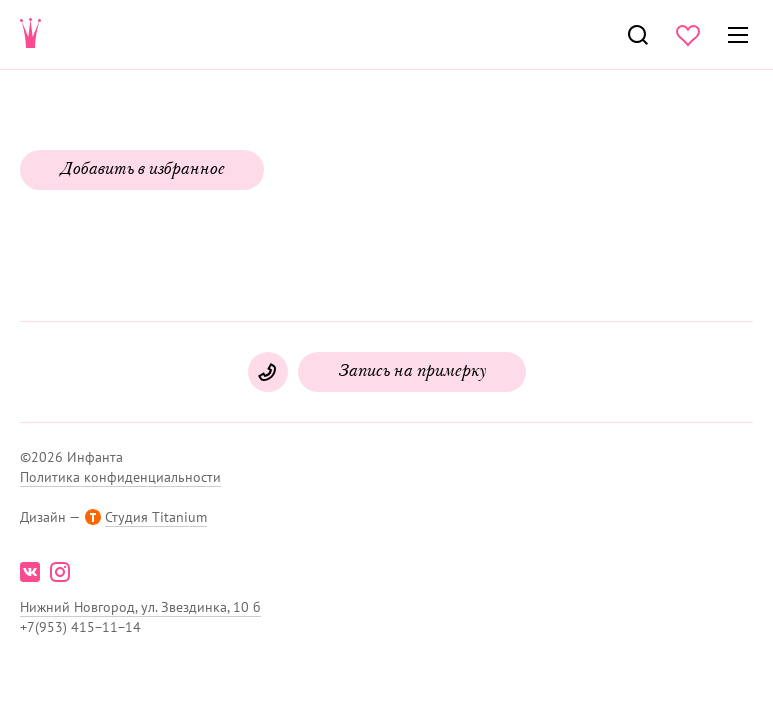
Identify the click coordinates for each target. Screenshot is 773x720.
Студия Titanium (156, 517)
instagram (60, 572)
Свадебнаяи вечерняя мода (31, 35)
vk (30, 572)
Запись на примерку (412, 372)
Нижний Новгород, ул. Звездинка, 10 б (140, 607)
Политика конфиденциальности (120, 477)
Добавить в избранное (142, 170)
